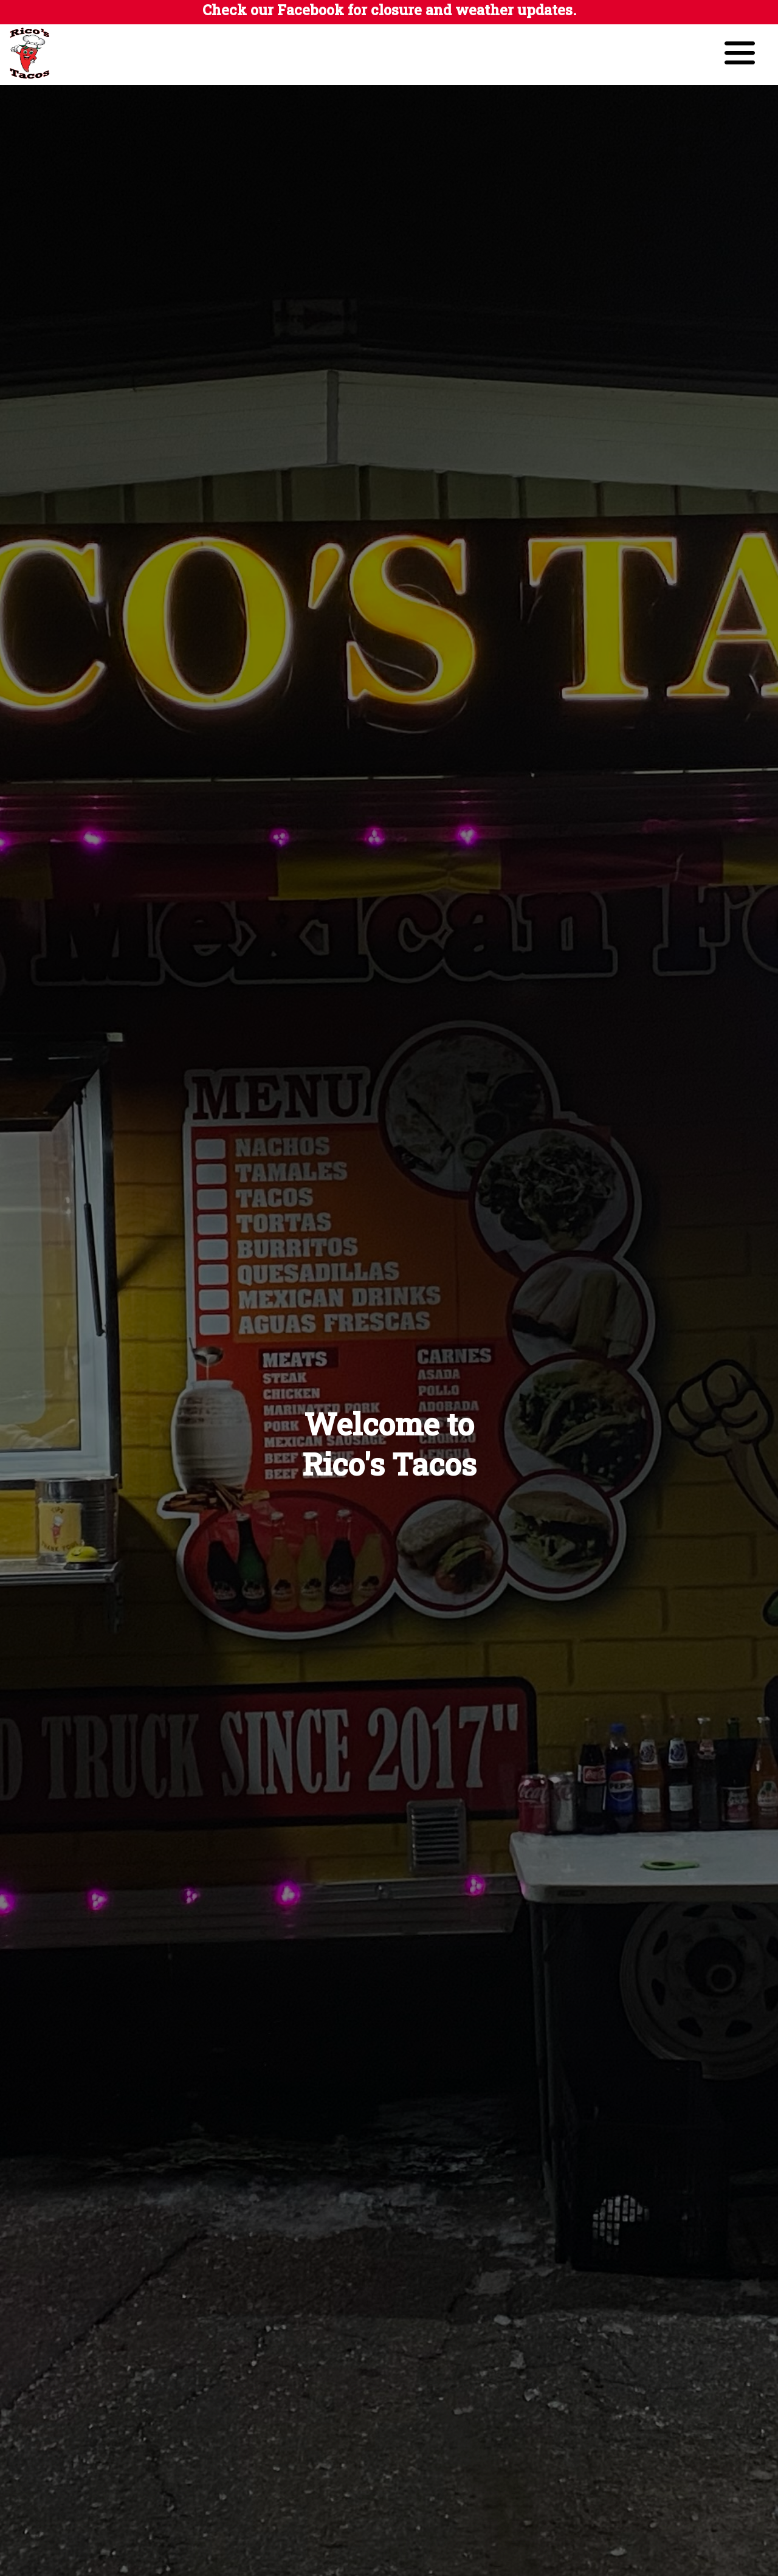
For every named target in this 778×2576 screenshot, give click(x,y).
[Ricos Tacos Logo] (39, 78)
